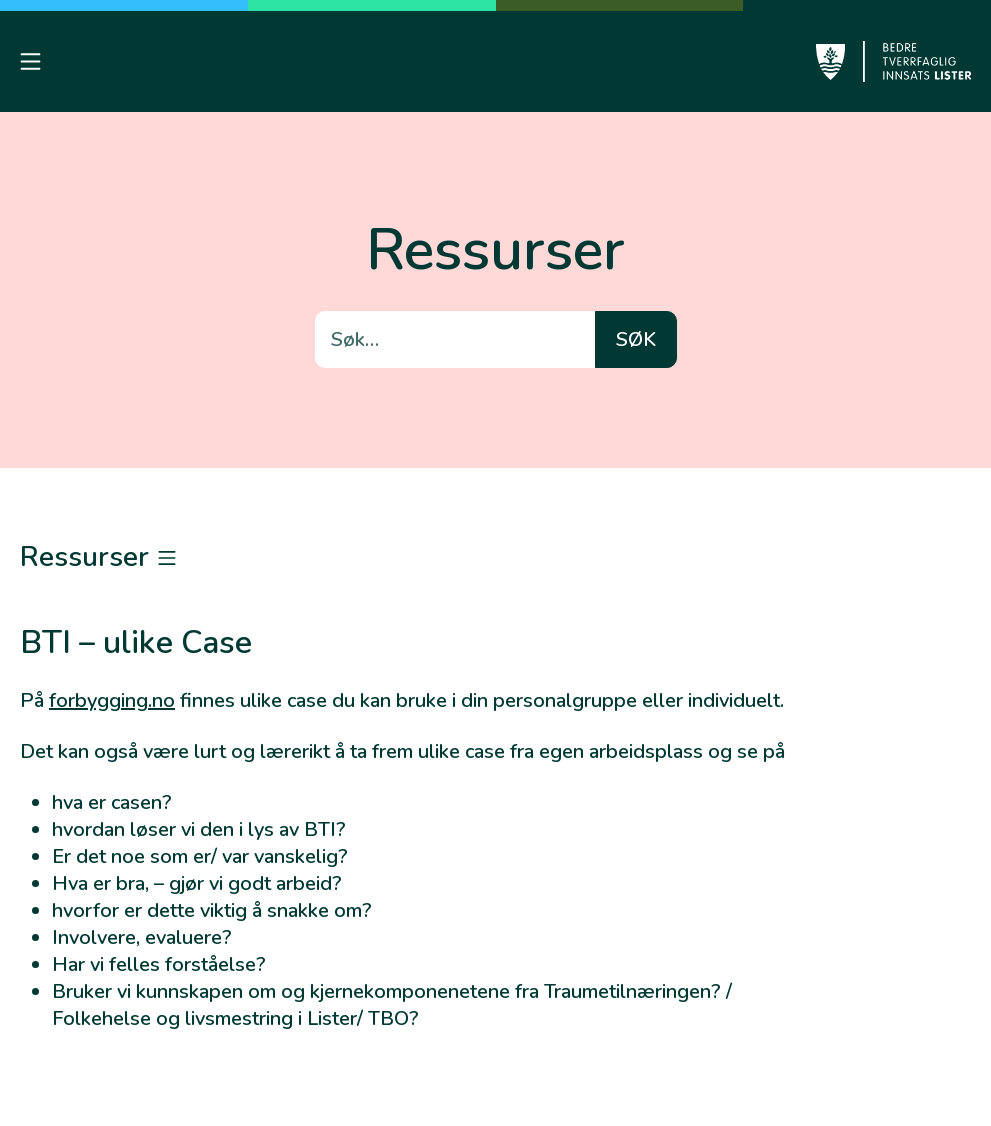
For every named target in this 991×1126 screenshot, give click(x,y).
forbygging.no (112, 700)
